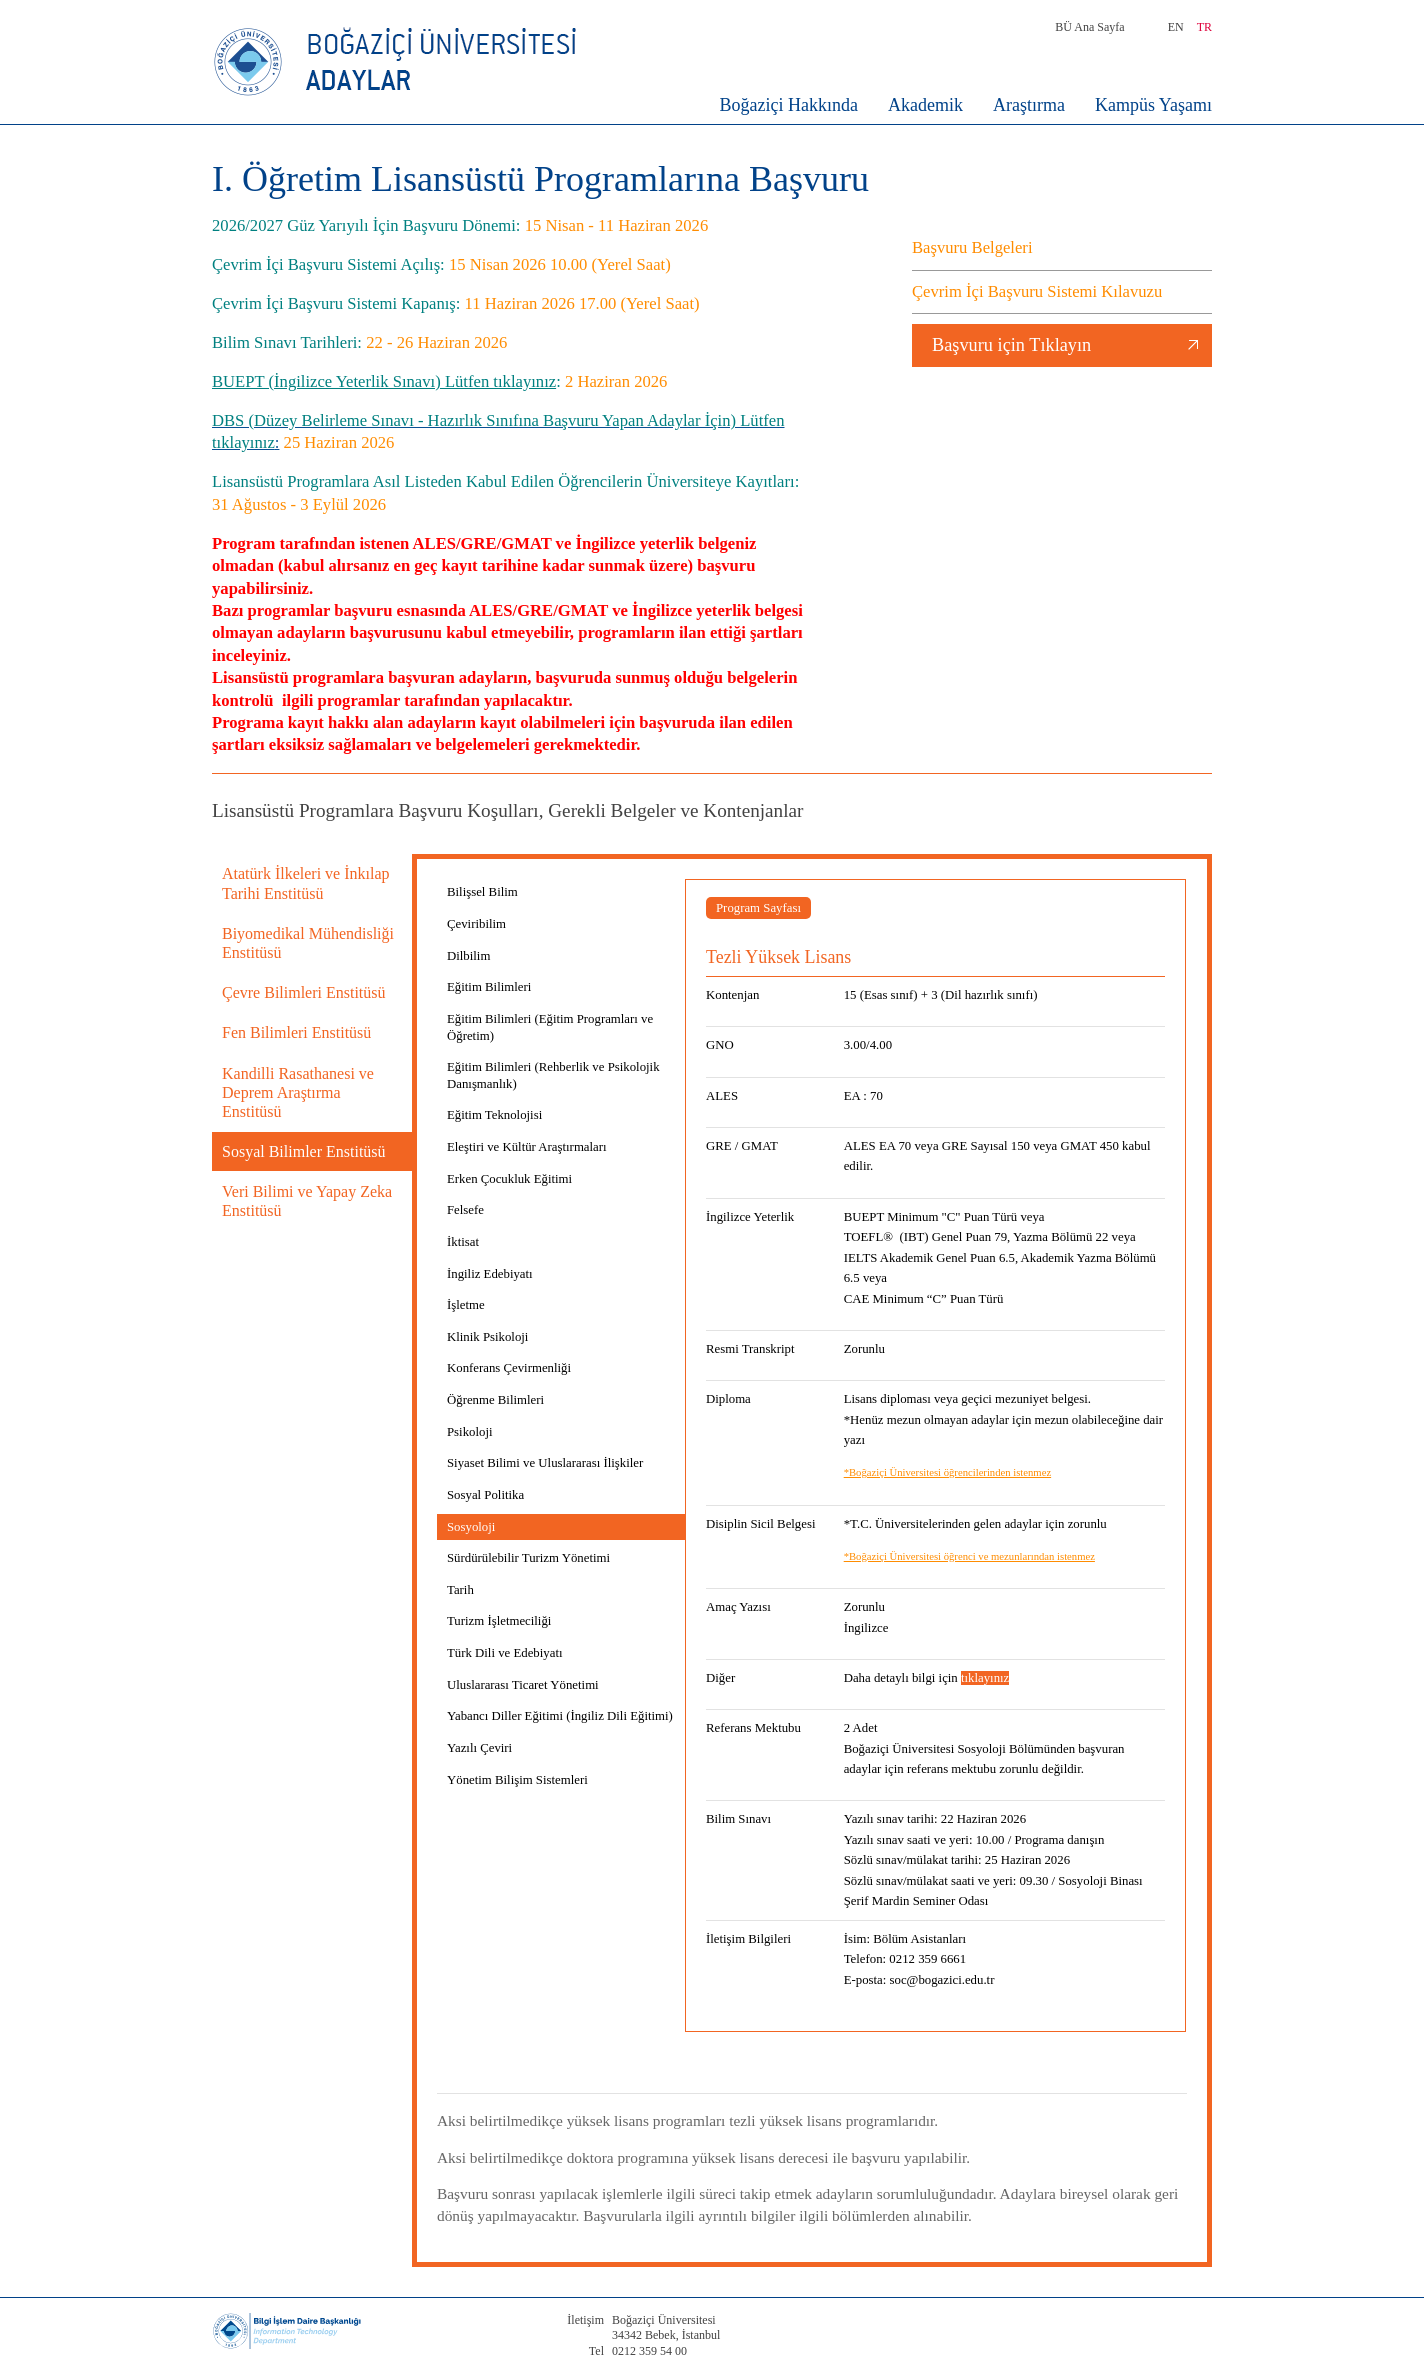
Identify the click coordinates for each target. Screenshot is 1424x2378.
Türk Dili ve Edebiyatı (505, 1653)
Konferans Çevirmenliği (509, 1368)
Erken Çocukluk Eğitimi (509, 1179)
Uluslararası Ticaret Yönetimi (523, 1685)
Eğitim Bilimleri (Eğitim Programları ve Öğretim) (550, 1027)
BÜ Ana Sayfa (1089, 27)
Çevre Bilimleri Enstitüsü (304, 992)
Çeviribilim (476, 924)
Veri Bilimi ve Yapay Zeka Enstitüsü (307, 1201)
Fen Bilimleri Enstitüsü (296, 1032)
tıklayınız (985, 1678)
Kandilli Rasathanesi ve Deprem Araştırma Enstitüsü (298, 1092)
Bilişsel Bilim (482, 892)
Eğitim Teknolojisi (494, 1115)
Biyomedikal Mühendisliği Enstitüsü (308, 943)
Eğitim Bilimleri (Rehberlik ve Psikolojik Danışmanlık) (553, 1075)
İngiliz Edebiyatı (490, 1274)
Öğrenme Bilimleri (495, 1400)
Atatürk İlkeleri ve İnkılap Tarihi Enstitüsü (306, 883)
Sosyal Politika (485, 1495)
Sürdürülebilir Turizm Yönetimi (528, 1558)
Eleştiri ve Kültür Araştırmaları (527, 1147)
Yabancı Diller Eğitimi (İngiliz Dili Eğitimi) (560, 1716)
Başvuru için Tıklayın (1011, 345)
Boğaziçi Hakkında (789, 105)
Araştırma (1029, 105)
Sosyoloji (471, 1527)
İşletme (466, 1305)
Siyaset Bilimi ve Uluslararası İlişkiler (545, 1463)
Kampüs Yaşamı (1153, 105)
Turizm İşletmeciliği (499, 1621)
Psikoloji (470, 1432)
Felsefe (465, 1210)
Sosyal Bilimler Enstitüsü (304, 1151)
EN (1176, 27)
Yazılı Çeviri (479, 1748)
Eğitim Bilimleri (489, 987)
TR (1204, 27)
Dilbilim (468, 956)
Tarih (460, 1590)
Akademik (925, 105)
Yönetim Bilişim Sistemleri (517, 1780)
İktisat (463, 1242)
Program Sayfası (758, 908)
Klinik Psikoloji (487, 1337)
